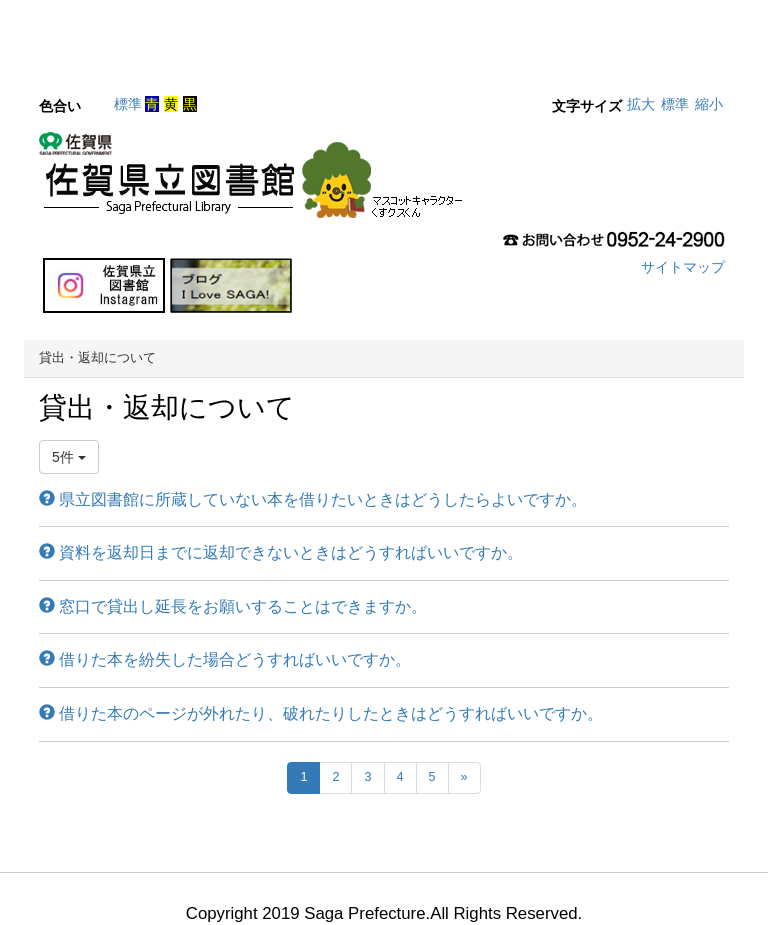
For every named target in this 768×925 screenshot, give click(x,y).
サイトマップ (683, 267)
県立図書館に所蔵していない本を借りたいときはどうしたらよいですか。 (313, 499)
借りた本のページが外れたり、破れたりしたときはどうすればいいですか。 (321, 713)
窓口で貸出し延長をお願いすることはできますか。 (233, 606)
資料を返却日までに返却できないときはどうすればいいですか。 (281, 552)
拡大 (641, 104)
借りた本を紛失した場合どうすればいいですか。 (225, 659)
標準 (128, 104)
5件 (69, 457)
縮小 (709, 104)
